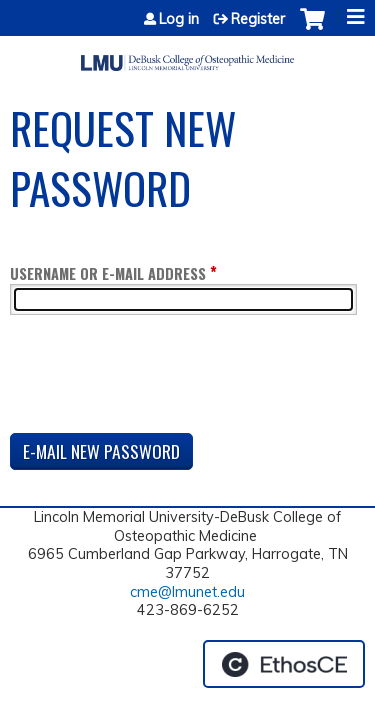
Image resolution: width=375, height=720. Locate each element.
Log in (179, 19)
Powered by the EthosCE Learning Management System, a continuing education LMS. (284, 664)
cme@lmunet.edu (187, 592)
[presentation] (162, 378)
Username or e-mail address (108, 273)
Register (258, 19)
